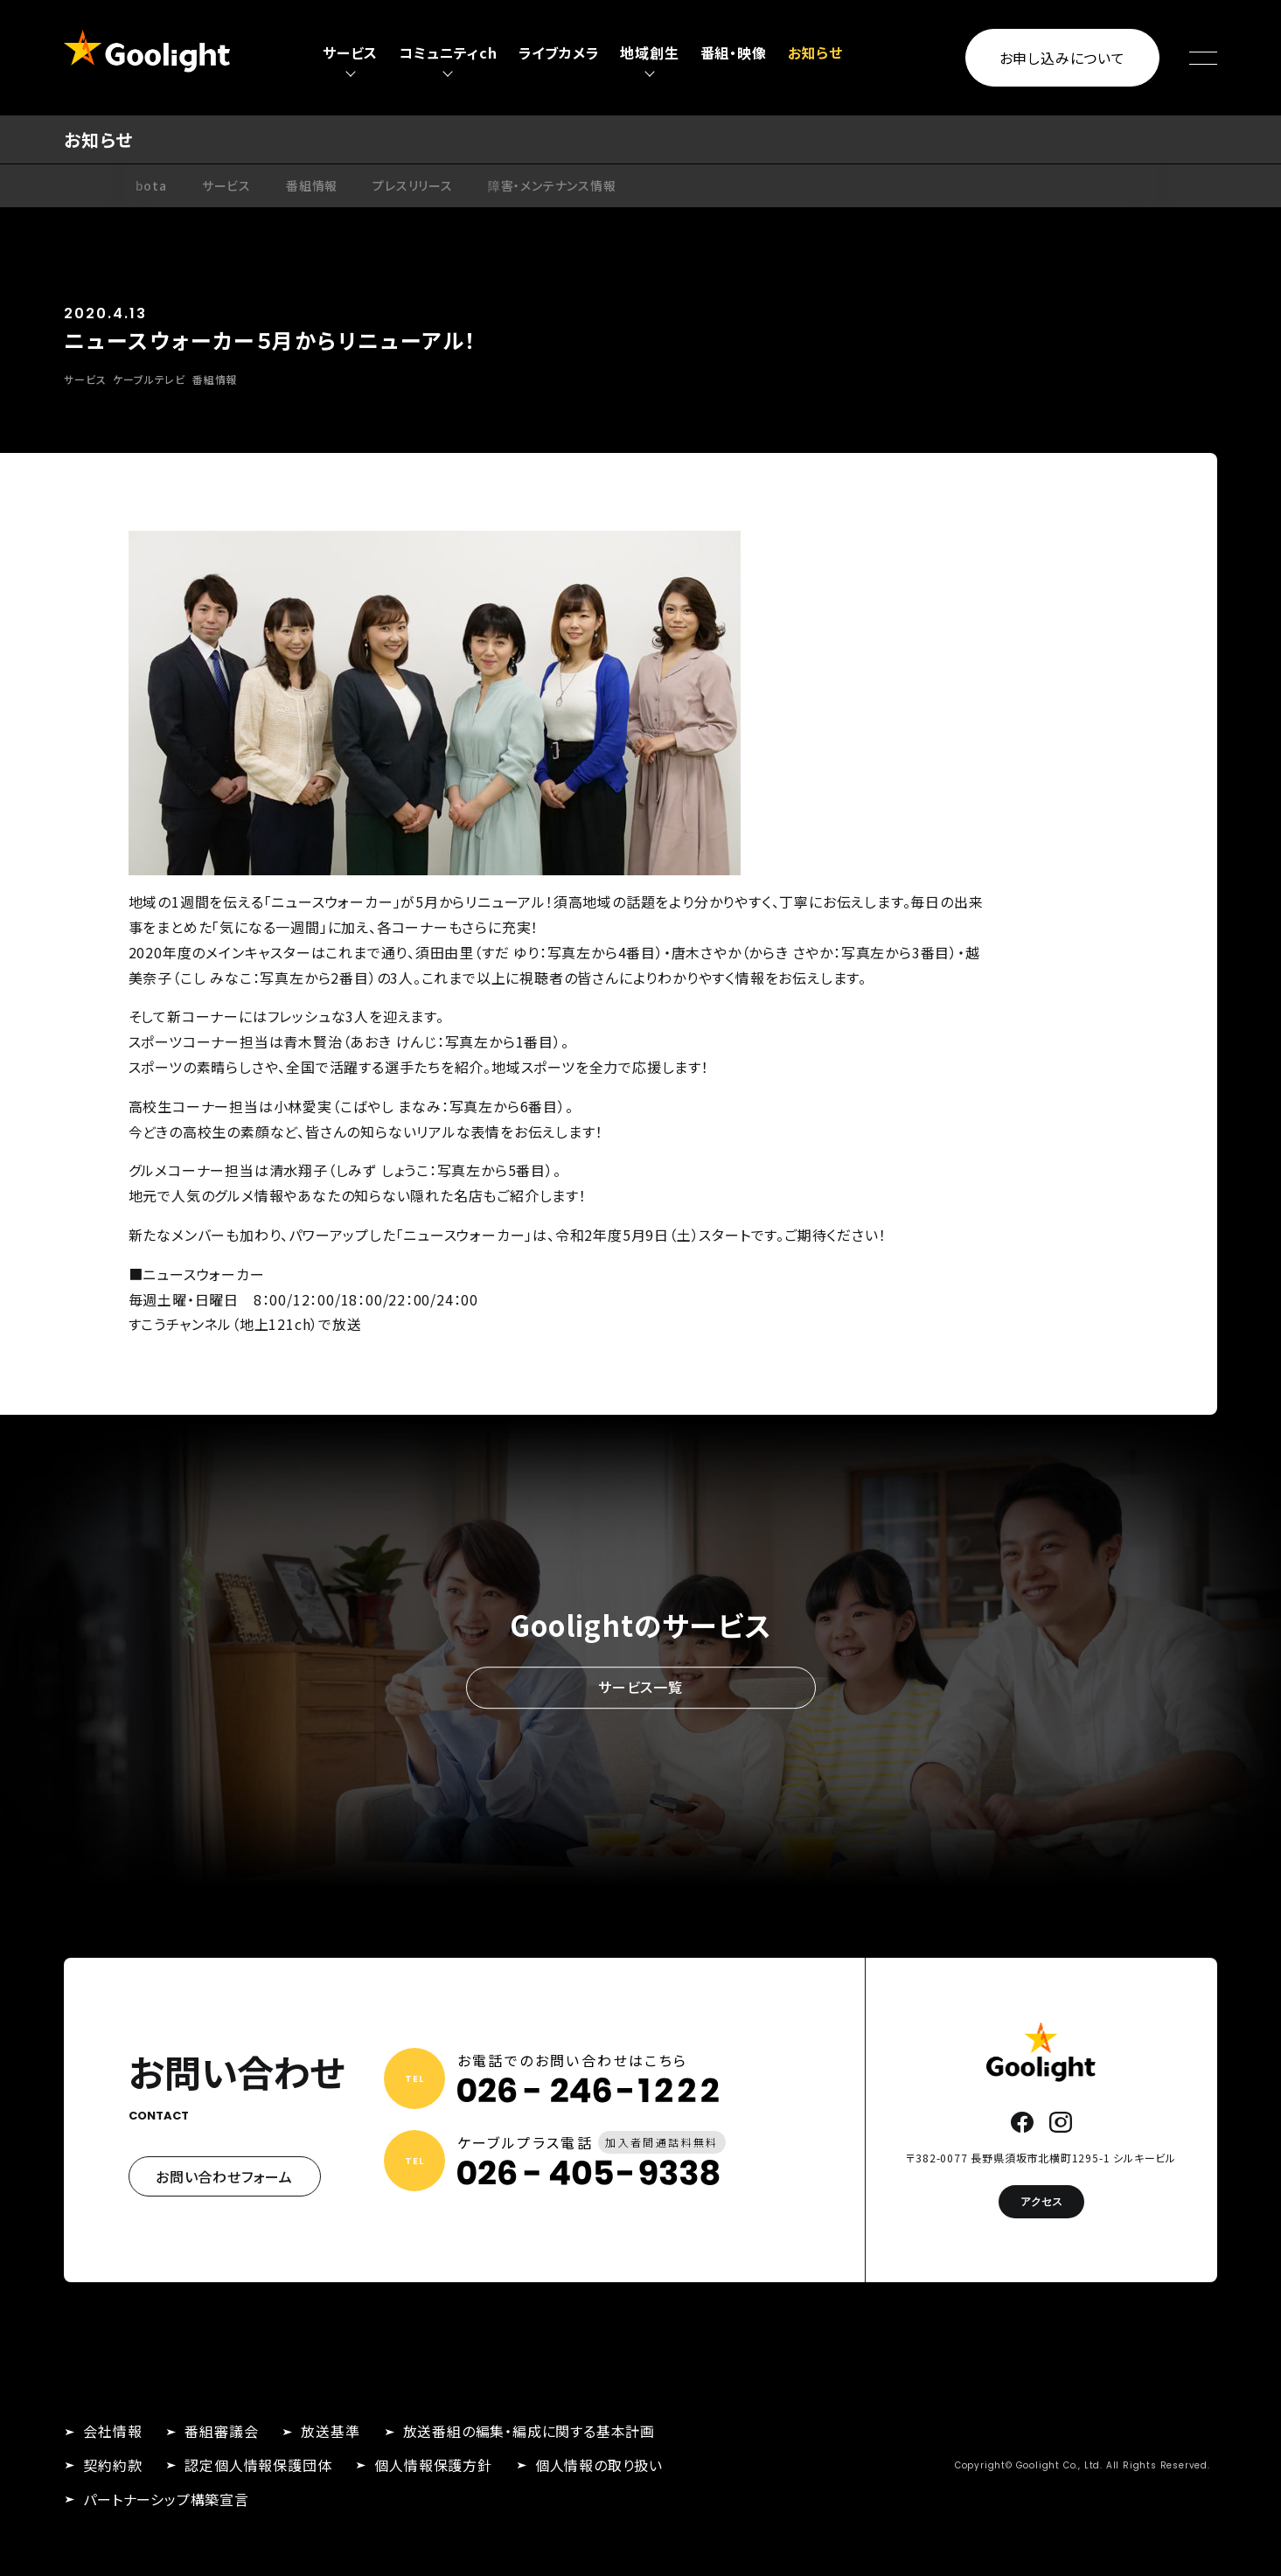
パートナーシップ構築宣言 (166, 2499)
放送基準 (330, 2430)
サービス (226, 185)
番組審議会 (221, 2430)
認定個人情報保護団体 (257, 2464)
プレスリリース (412, 185)
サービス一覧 (640, 1687)
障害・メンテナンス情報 (552, 185)
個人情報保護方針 (432, 2464)
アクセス (1041, 2201)
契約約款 (112, 2464)
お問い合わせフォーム (224, 2176)
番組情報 (312, 185)
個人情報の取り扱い (599, 2464)
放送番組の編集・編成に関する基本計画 (529, 2430)
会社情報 (112, 2430)
